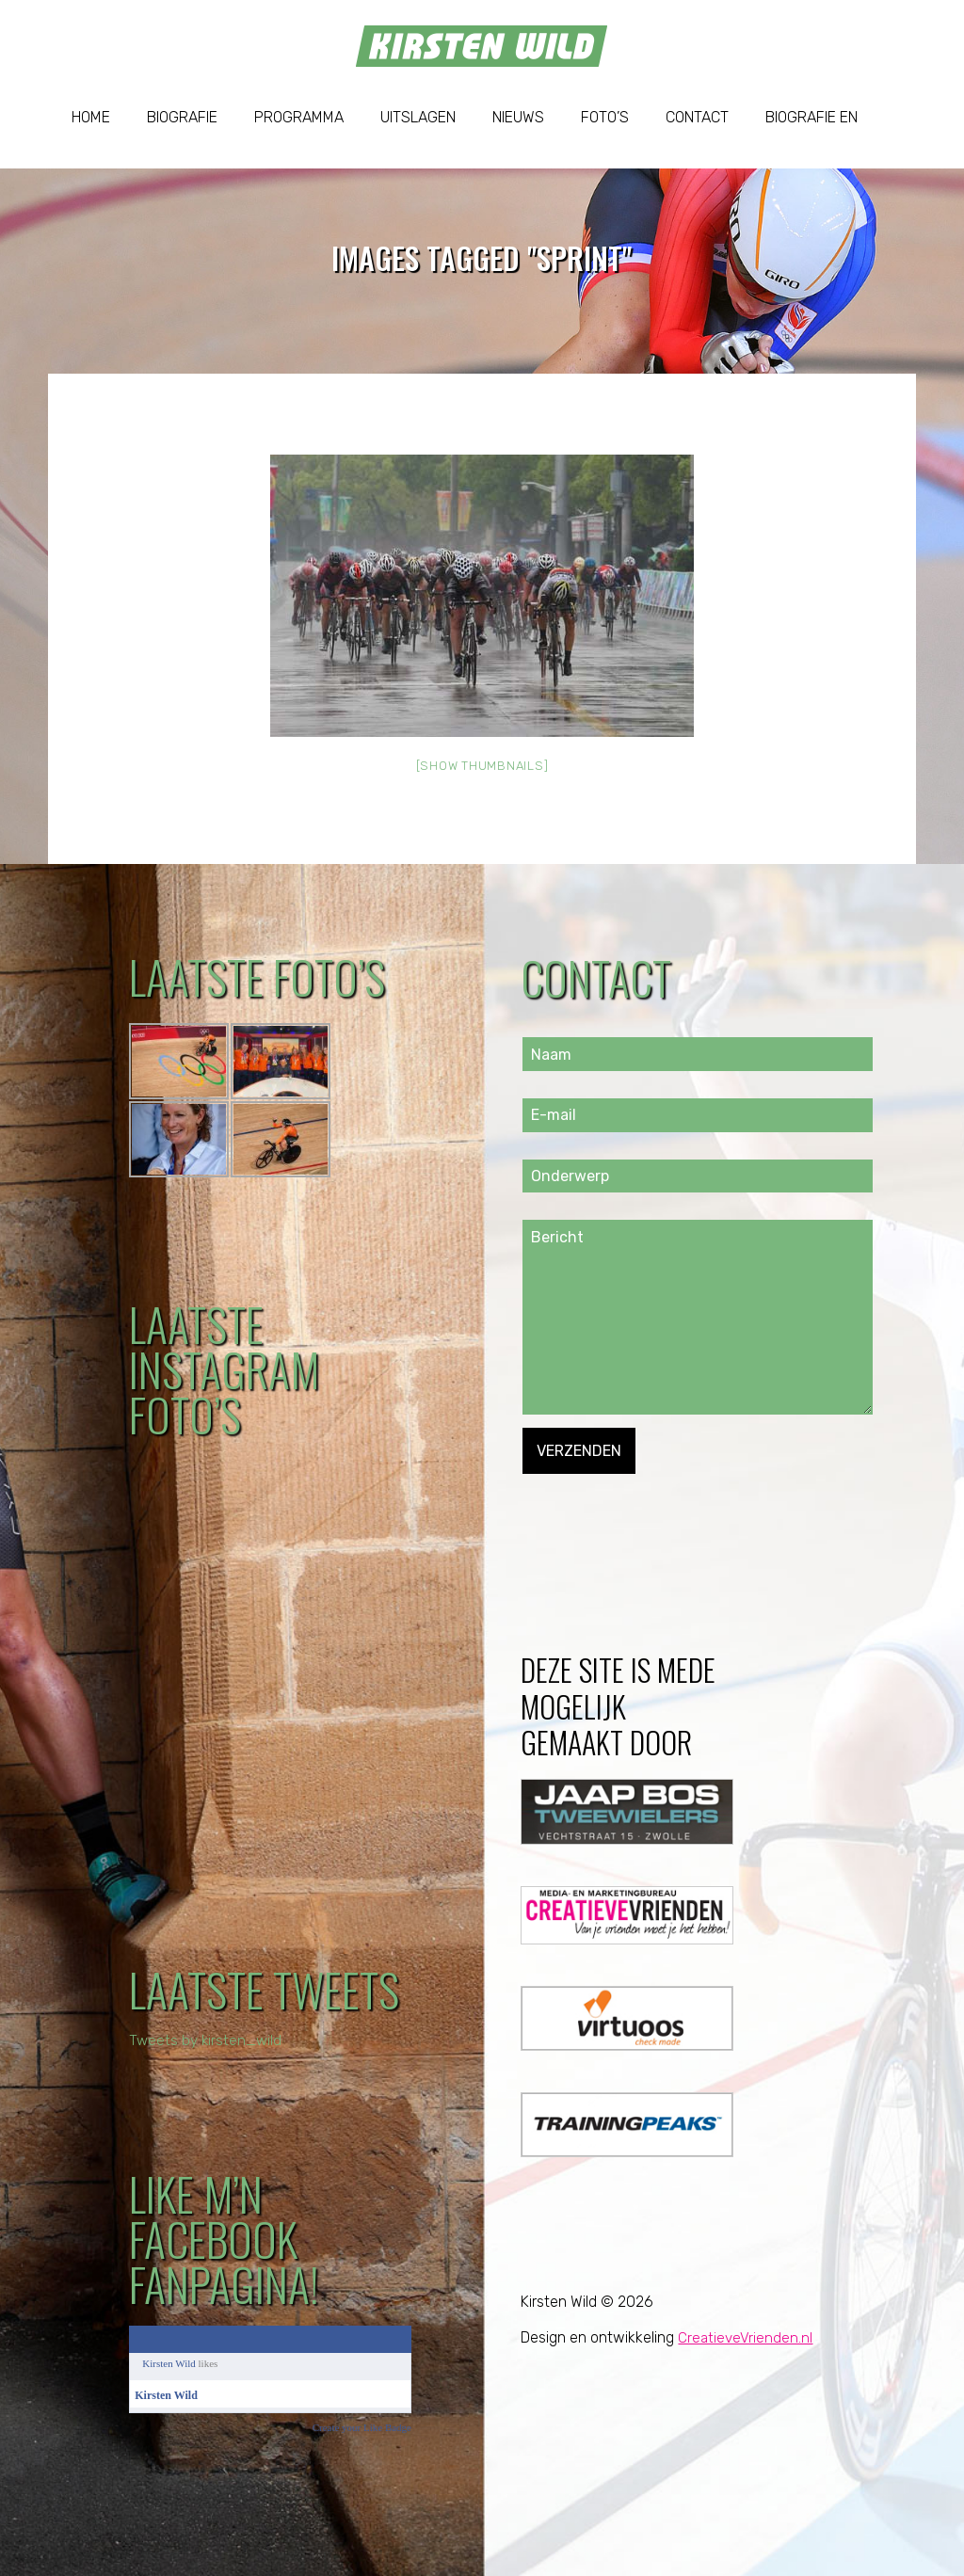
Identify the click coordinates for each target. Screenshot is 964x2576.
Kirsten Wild (169, 2363)
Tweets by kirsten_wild (207, 2040)
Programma (299, 117)
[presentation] (665, 1510)
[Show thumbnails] (482, 766)
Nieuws (518, 117)
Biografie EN (811, 117)
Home (91, 117)
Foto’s (605, 117)
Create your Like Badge (362, 2427)
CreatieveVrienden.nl (746, 2337)
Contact (697, 117)
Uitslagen (418, 117)
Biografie (182, 117)
